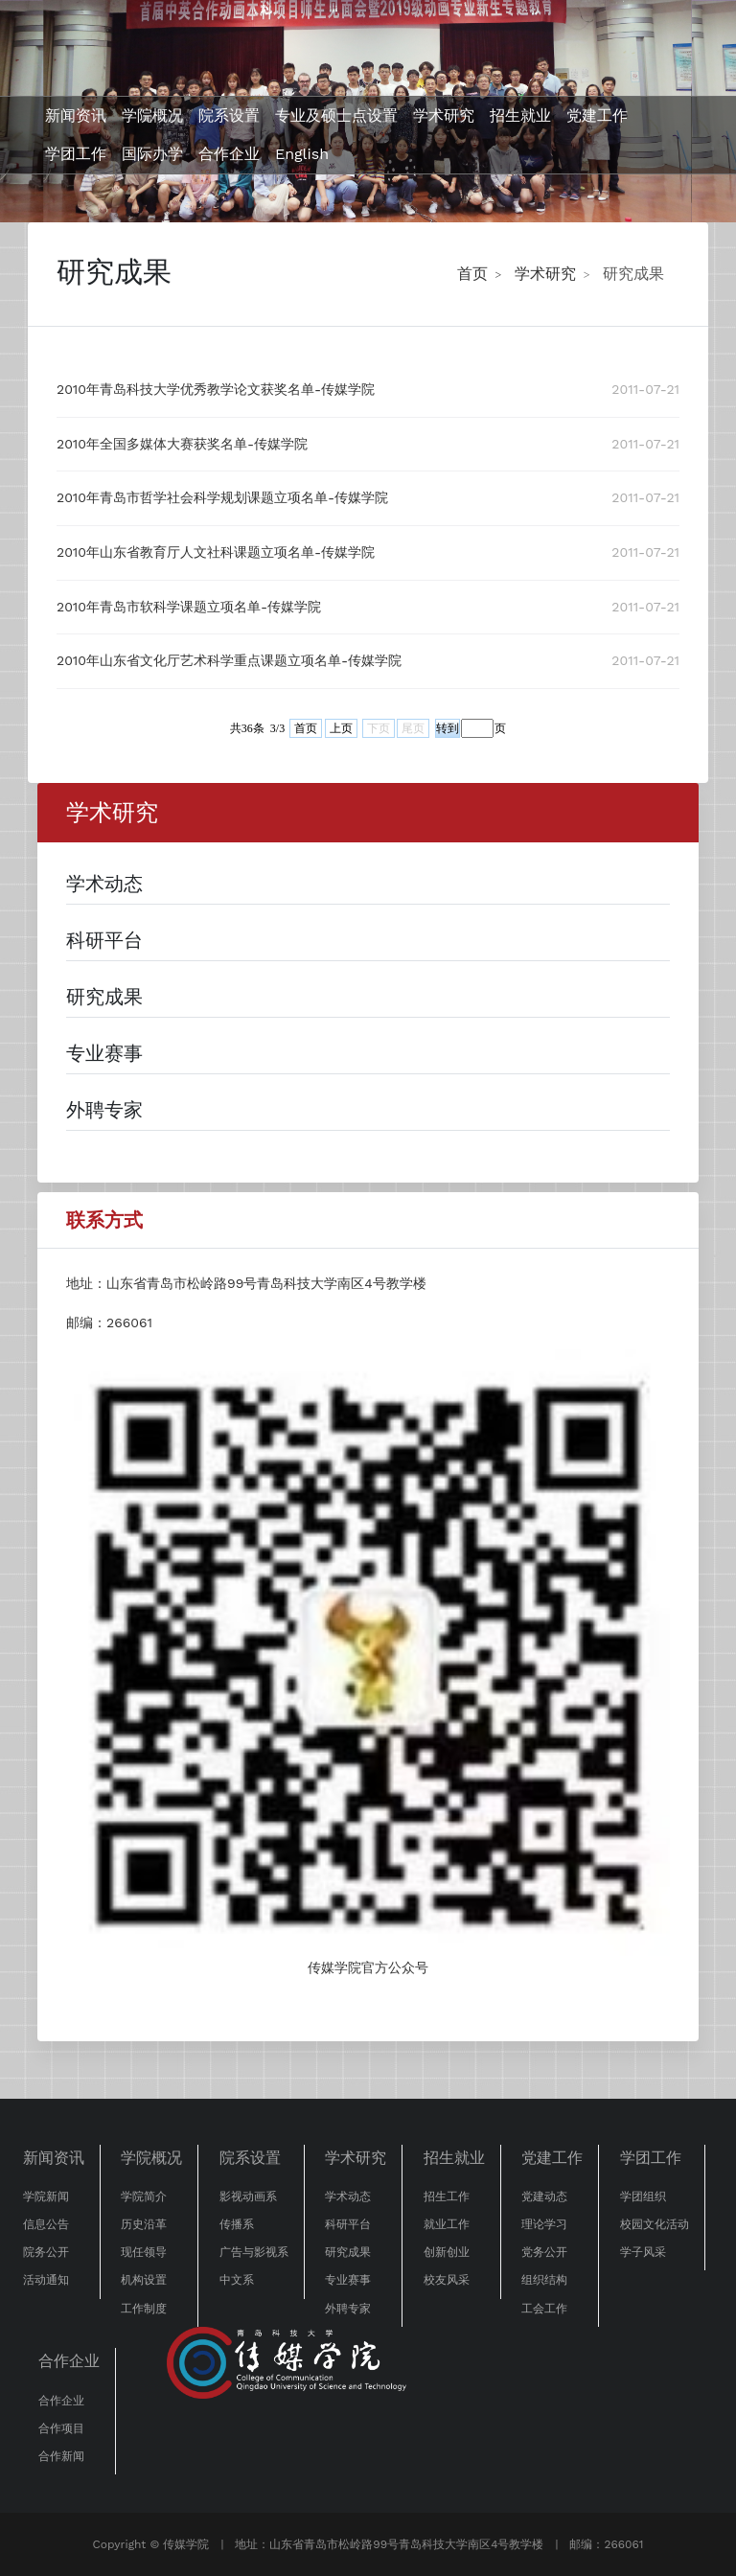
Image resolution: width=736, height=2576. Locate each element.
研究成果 (633, 273)
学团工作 (75, 154)
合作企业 (229, 154)
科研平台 (348, 2224)
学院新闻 (46, 2196)
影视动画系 (248, 2196)
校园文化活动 (654, 2224)
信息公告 (46, 2224)
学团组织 (643, 2196)
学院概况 (152, 115)
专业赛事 (348, 2280)
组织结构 (544, 2280)
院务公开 (46, 2252)
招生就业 (520, 115)
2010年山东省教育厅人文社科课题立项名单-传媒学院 (216, 552)
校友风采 (447, 2280)
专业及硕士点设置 (336, 115)
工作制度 (144, 2308)
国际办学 (152, 154)
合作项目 (61, 2428)
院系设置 (229, 115)
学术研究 (443, 115)
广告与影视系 (253, 2252)
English (302, 154)
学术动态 (348, 2196)
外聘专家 (348, 2308)
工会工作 (544, 2308)
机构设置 (144, 2280)
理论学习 (544, 2224)
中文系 (236, 2280)
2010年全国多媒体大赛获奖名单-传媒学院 (182, 443)
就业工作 (447, 2224)
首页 (472, 273)
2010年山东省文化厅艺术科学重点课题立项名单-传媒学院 (229, 660)
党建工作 (597, 115)
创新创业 (447, 2252)
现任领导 (144, 2252)
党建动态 (544, 2196)
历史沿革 (144, 2224)
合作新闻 (61, 2456)
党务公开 (544, 2252)
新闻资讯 (75, 115)
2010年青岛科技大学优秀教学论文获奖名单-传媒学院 (216, 389)
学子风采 (643, 2252)
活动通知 (46, 2280)
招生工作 (447, 2196)
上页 (341, 728)
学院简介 (144, 2196)
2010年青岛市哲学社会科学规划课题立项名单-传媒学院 (222, 497)
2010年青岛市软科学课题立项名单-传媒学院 (189, 606)
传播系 (236, 2224)
